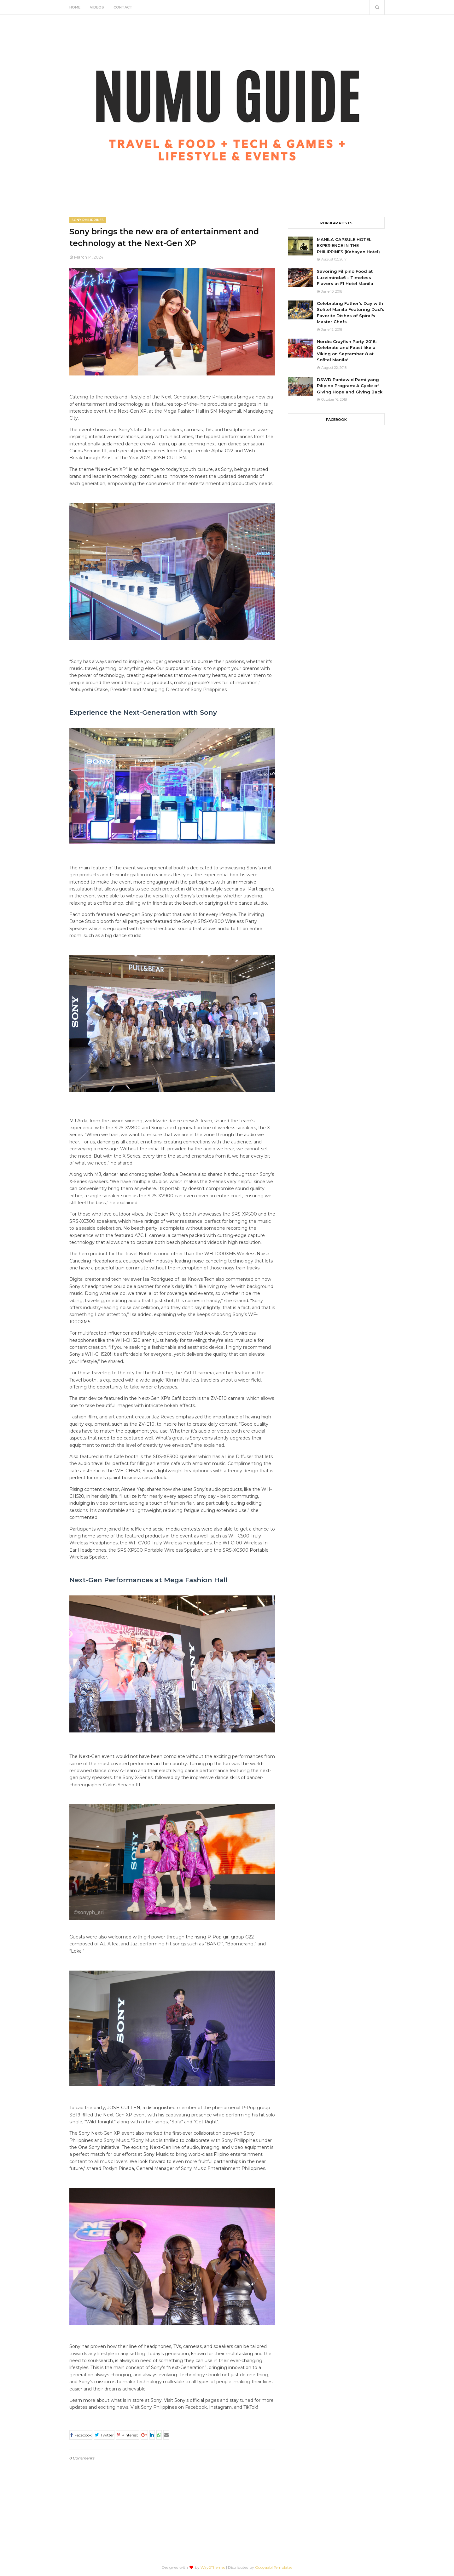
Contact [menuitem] (123, 7)
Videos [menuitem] (97, 7)
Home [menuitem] (74, 7)
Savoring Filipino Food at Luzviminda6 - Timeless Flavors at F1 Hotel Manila (345, 277)
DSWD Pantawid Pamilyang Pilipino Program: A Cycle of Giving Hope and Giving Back (349, 385)
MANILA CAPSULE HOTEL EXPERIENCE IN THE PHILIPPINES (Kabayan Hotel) (348, 245)
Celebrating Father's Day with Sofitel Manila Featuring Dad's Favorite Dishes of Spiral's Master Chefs (350, 312)
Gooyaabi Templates (273, 2567)
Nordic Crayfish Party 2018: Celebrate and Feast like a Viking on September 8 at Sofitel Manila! (346, 351)
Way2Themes (213, 2567)
